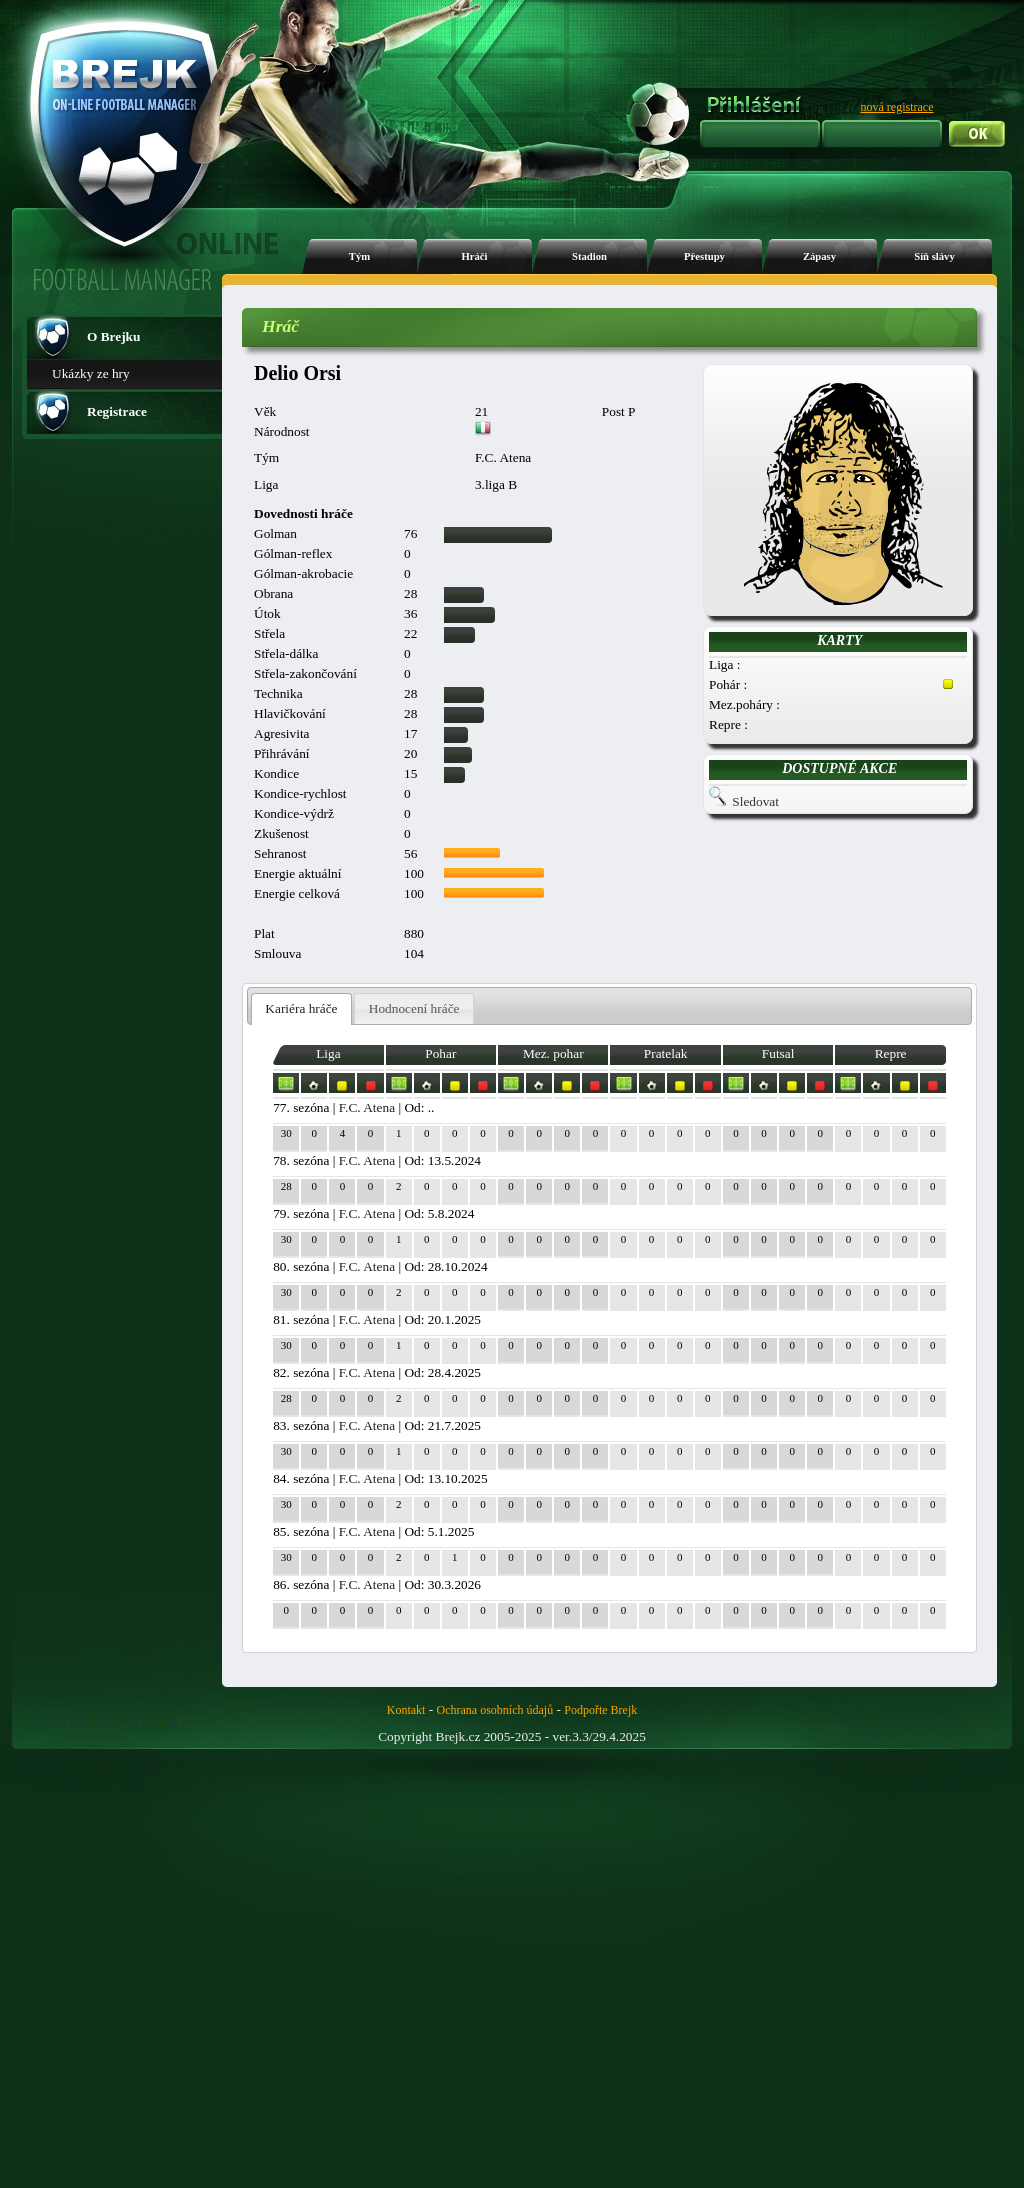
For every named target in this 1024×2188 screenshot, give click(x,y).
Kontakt (406, 1710)
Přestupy (704, 256)
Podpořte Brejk (600, 1710)
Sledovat (755, 801)
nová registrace (897, 107)
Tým (359, 256)
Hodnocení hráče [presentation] (414, 1008)
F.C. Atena (367, 1107)
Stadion (589, 256)
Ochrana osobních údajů (495, 1710)
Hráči (474, 256)
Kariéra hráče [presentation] (301, 1008)
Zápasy (819, 256)
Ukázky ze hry (91, 373)
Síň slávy (934, 256)
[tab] (301, 1009)
